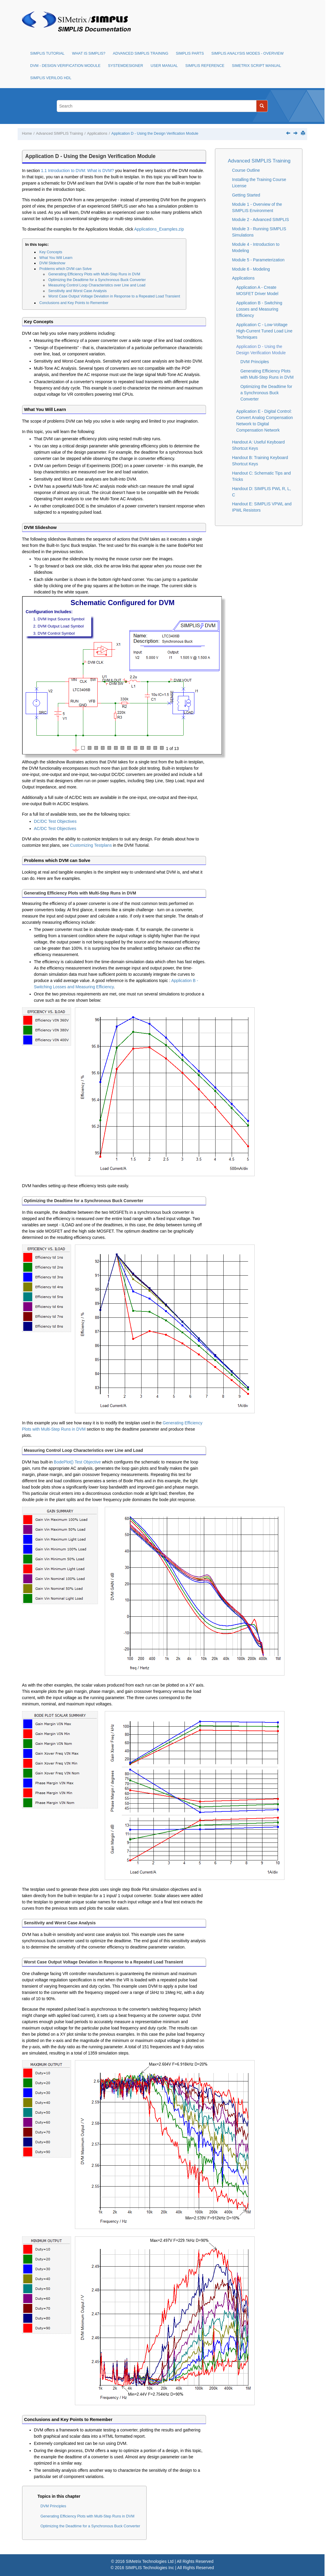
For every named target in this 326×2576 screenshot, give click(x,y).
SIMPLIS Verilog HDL (50, 78)
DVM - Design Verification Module (65, 66)
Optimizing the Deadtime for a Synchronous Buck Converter (97, 280)
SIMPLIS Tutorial (47, 53)
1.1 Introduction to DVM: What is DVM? (77, 170)
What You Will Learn (56, 258)
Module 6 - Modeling (251, 269)
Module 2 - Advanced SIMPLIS (260, 219)
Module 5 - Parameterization (258, 259)
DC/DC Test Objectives (55, 821)
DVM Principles (53, 2506)
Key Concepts (50, 252)
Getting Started (246, 195)
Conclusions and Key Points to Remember (73, 303)
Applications (97, 133)
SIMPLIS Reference (204, 66)
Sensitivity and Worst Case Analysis (77, 291)
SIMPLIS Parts (190, 53)
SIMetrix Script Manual (256, 66)
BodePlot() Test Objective (77, 1462)
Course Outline (246, 170)
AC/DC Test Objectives (55, 828)
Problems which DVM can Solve (65, 269)
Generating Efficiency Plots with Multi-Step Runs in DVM (94, 274)
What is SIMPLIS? (88, 53)
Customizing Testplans (91, 845)
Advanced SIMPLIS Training (140, 53)
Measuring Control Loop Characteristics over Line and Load (96, 285)
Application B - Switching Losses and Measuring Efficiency (259, 309)
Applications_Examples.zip (159, 229)
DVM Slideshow (52, 263)
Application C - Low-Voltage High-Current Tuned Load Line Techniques (264, 331)
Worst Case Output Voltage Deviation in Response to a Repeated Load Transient (114, 296)
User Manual (164, 66)
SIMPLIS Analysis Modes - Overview (247, 53)
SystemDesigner (125, 66)
